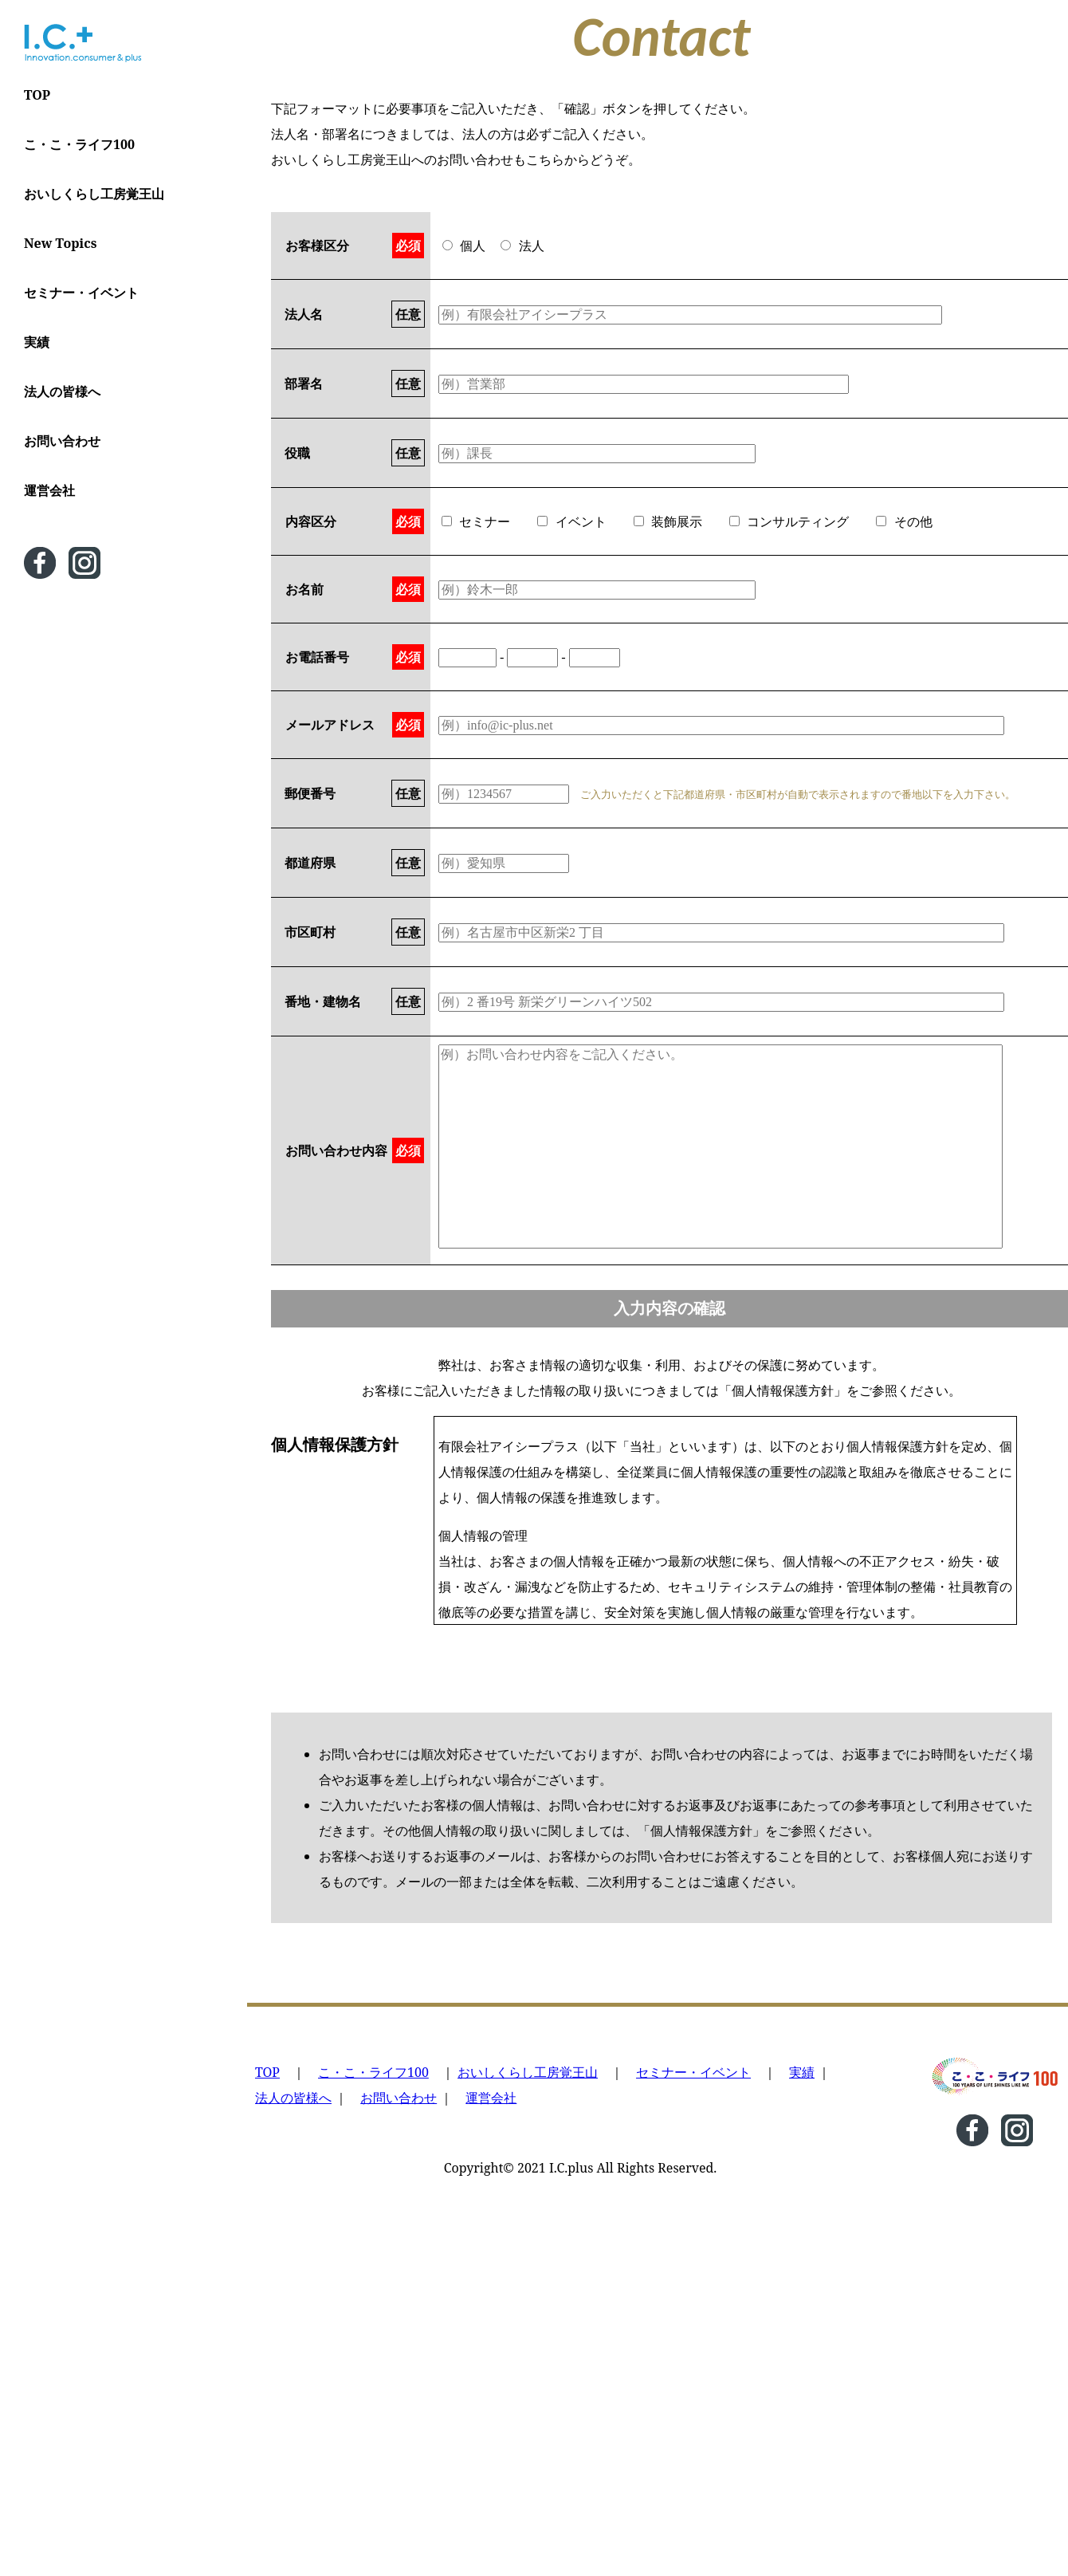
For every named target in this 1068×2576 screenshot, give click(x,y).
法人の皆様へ (62, 391)
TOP (37, 95)
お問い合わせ (62, 441)
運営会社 (49, 490)
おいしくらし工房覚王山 (94, 194)
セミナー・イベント (81, 292)
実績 (36, 342)
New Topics (60, 243)
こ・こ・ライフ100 (79, 144)
